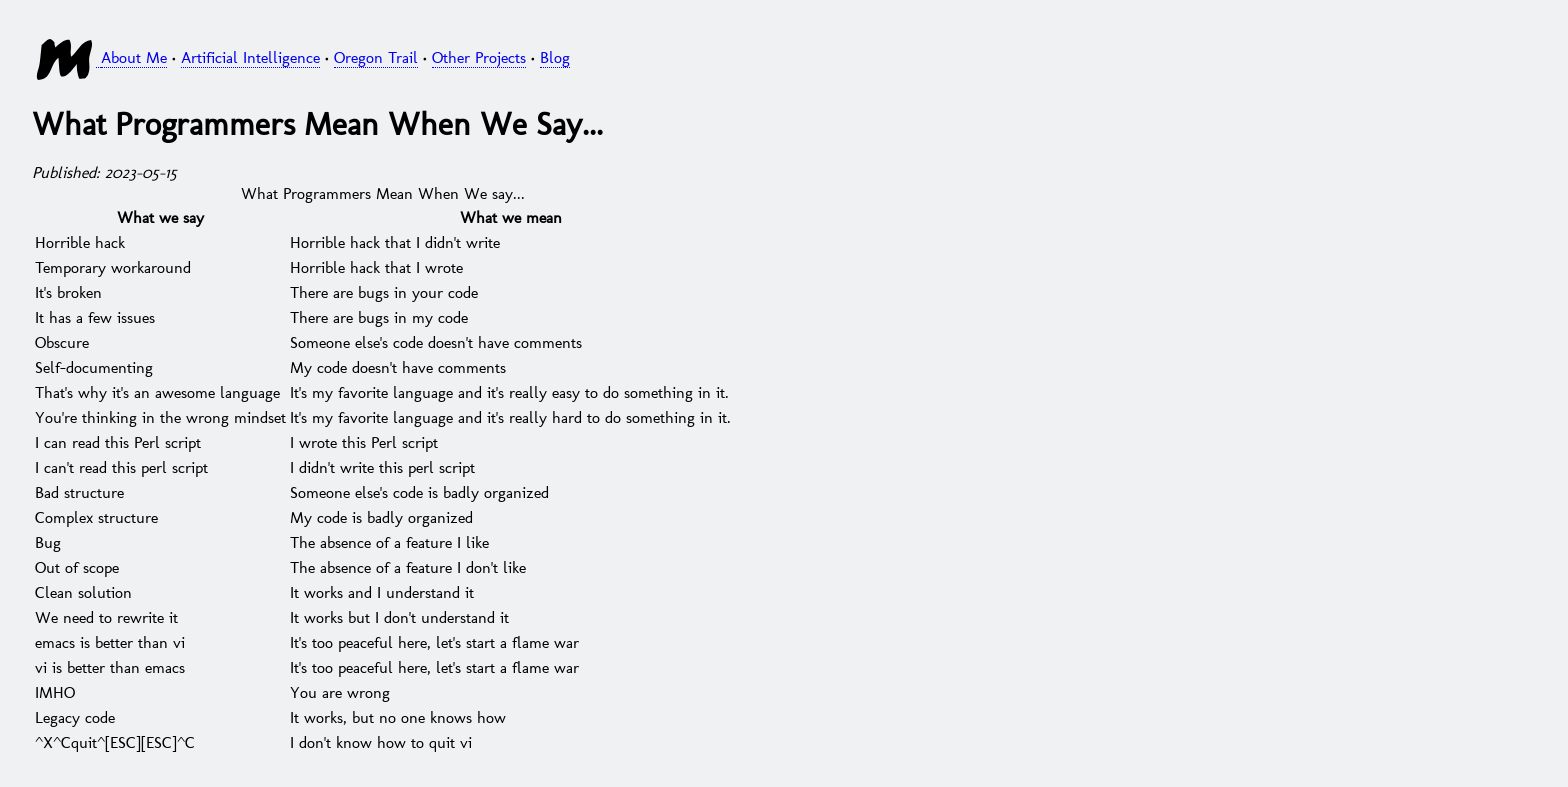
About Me (134, 56)
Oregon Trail (376, 56)
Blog (555, 56)
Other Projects (479, 56)
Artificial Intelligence (250, 56)
